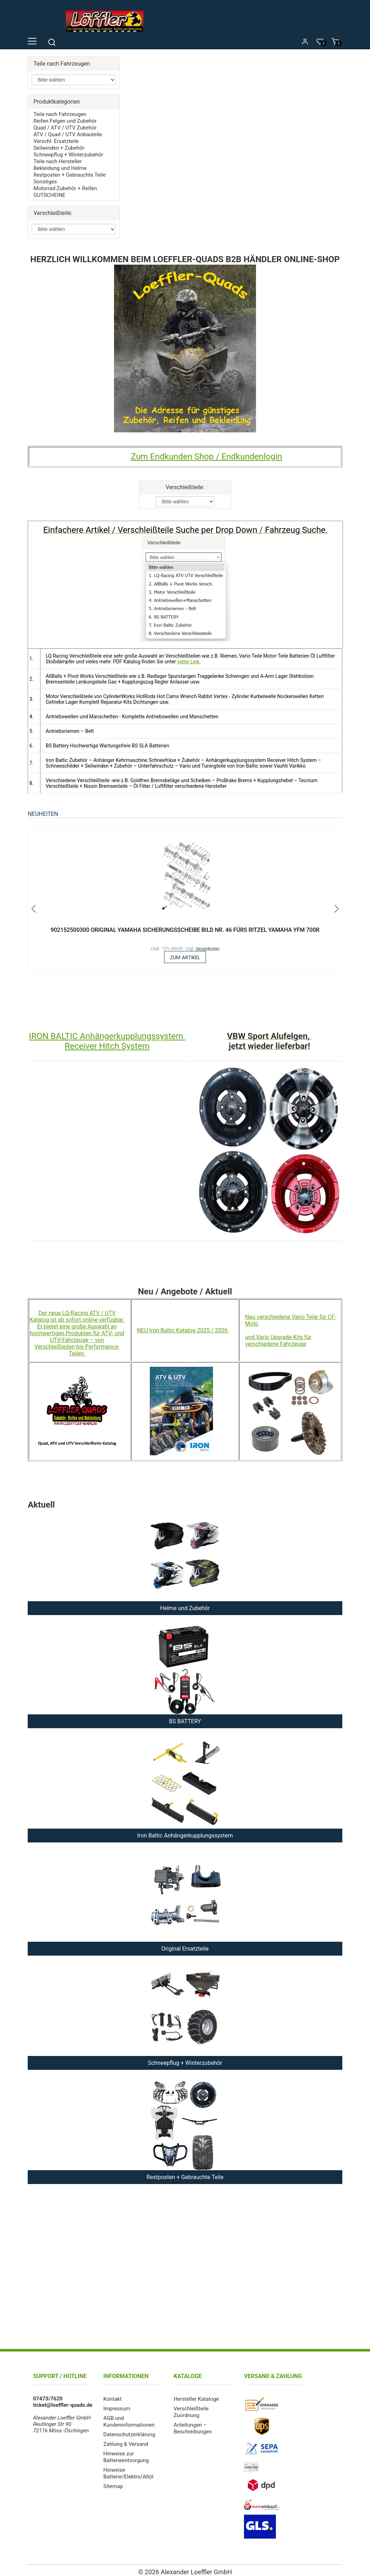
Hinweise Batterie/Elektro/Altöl (128, 2466)
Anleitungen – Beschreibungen (193, 2423)
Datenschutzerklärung (129, 2429)
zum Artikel (185, 953)
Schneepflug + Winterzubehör (68, 152)
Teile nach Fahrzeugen (59, 114)
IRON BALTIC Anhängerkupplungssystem (107, 1033)
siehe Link (188, 657)
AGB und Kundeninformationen (128, 2417)
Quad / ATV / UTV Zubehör (64, 126)
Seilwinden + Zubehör (58, 146)
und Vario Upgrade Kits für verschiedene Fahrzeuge (278, 1337)
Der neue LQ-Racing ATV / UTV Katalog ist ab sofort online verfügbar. (76, 1313)
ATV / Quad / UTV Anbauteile (67, 133)
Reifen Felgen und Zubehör (65, 120)
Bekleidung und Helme (59, 165)
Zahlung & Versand (125, 2439)
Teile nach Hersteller (57, 158)
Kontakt (112, 2395)
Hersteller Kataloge (196, 2395)
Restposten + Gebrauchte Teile (69, 171)
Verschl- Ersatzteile (56, 139)
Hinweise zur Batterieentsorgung (126, 2451)
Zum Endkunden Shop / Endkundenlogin (206, 452)
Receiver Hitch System (107, 1043)
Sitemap (113, 2479)
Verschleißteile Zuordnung (191, 2407)
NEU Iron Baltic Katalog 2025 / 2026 (183, 1327)
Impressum (116, 2404)
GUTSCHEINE (49, 190)
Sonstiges (45, 178)
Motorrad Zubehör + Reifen (65, 184)
